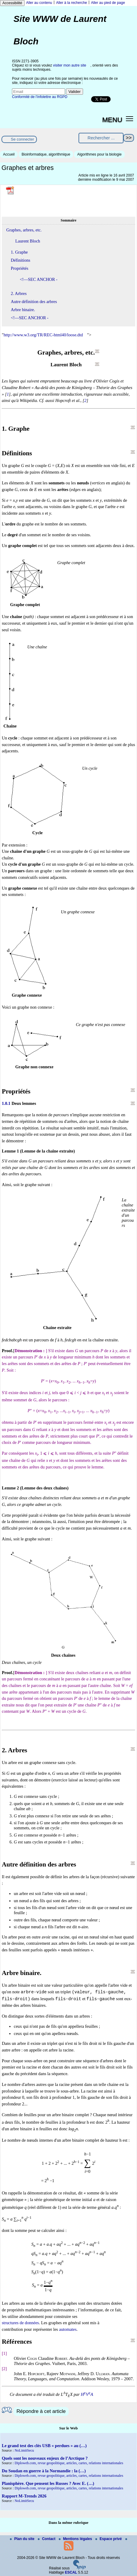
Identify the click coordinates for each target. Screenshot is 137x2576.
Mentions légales (76, 2539)
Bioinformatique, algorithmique (46, 154)
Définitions (20, 260)
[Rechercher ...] (101, 138)
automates (67, 2329)
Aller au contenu (39, 3)
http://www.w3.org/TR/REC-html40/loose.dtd (43, 334)
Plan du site (22, 2539)
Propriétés (19, 268)
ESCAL (71, 2572)
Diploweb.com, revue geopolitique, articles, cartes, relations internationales (69, 2463)
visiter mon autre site (69, 65)
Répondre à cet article (41, 2411)
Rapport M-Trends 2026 (24, 2496)
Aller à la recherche (71, 3)
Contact (47, 2539)
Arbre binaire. (23, 309)
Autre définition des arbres (34, 301)
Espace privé (109, 2539)
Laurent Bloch (27, 241)
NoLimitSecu (24, 2450)
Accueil (9, 154)
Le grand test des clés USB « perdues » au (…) (44, 2445)
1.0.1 (6, 1103)
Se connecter (22, 139)
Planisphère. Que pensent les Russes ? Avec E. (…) (48, 2483)
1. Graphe (19, 252)
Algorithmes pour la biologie (99, 154)
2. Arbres (19, 293)
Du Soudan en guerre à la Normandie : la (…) (44, 2470)
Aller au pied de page (108, 3)
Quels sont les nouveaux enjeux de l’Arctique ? (45, 2458)
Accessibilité (12, 3)
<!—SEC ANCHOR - (39, 279)
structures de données (20, 2322)
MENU (112, 119)
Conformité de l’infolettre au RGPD (39, 97)
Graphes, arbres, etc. (24, 230)
